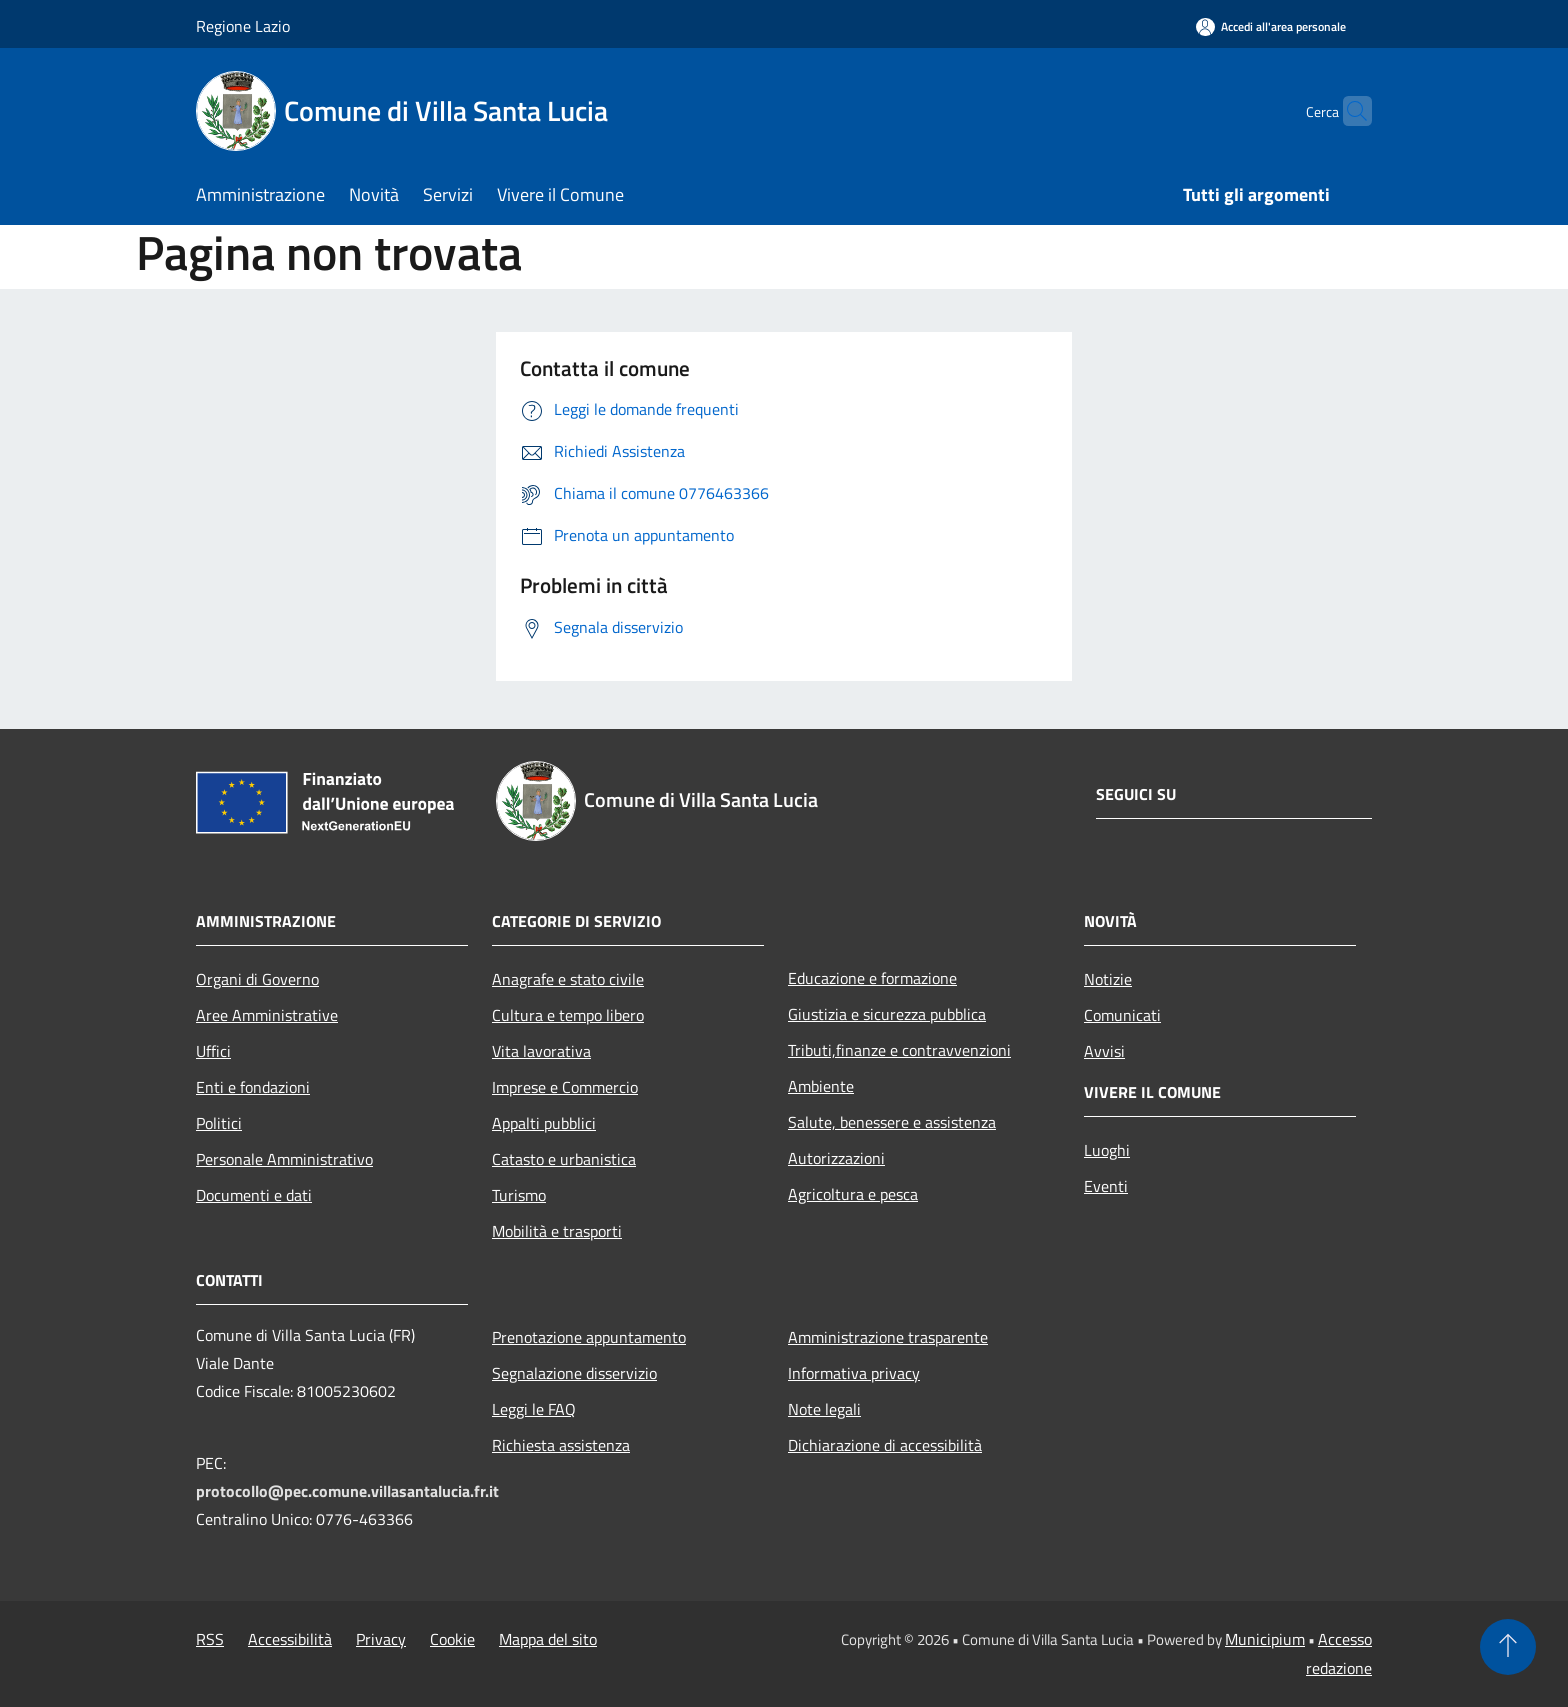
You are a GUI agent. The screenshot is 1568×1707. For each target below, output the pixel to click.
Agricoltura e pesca (853, 1194)
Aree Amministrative (267, 1015)
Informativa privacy (854, 1373)
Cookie (452, 1639)
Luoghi (1107, 1150)
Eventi (1106, 1186)
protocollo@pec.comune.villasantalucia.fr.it (347, 1491)
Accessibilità (290, 1639)
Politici (219, 1123)
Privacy (381, 1639)
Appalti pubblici (544, 1123)
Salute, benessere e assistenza (892, 1122)
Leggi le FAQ (534, 1409)
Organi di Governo (257, 979)
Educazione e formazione (872, 978)
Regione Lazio (243, 26)
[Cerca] (1348, 111)
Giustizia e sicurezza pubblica (887, 1014)
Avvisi (1104, 1051)
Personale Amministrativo (284, 1159)
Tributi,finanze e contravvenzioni (899, 1050)
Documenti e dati (254, 1195)
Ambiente (821, 1086)
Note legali (824, 1409)
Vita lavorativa (541, 1051)
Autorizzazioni (836, 1158)
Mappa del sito (548, 1639)
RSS (210, 1639)
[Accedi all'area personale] (1271, 26)
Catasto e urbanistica (564, 1159)
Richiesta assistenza (561, 1445)
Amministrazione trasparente (888, 1337)
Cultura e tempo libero (568, 1015)
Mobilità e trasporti (557, 1231)
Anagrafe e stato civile (568, 979)
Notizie (1108, 979)
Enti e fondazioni (253, 1087)
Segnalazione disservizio (574, 1373)
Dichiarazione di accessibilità (885, 1445)
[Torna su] (1508, 1647)
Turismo (519, 1195)
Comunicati (1122, 1015)
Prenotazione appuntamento (589, 1337)
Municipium (1265, 1639)
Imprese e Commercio (565, 1087)
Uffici (213, 1051)
